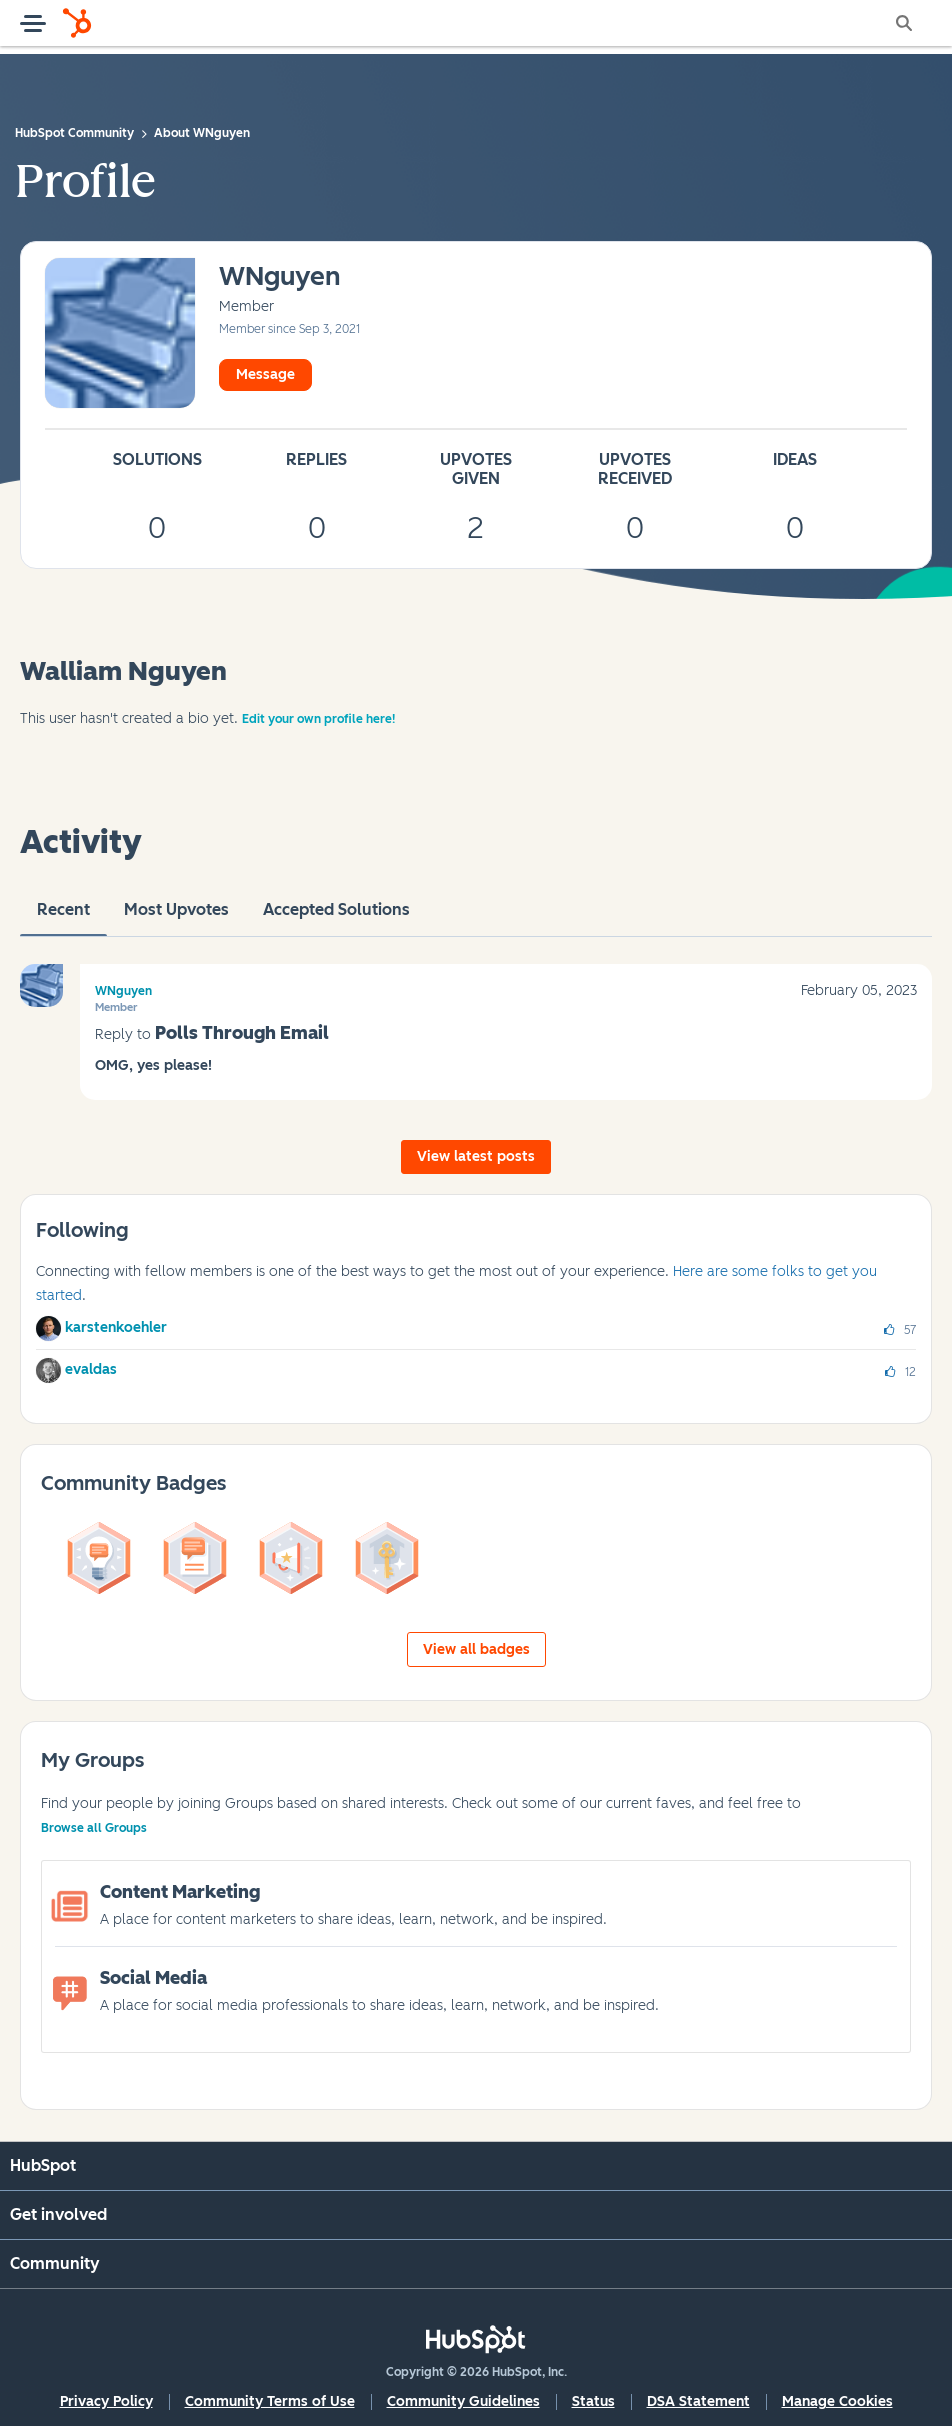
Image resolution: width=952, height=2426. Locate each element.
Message (265, 374)
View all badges (476, 1649)
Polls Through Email (242, 1033)
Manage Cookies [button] (837, 2401)
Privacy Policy (106, 2401)
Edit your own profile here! (318, 719)
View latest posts (476, 1156)
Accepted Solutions (336, 918)
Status (593, 2401)
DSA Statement (698, 2401)
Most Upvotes (176, 918)
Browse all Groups (94, 1828)
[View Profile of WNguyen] (280, 277)
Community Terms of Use (270, 2401)
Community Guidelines (463, 2401)
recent (63, 918)
